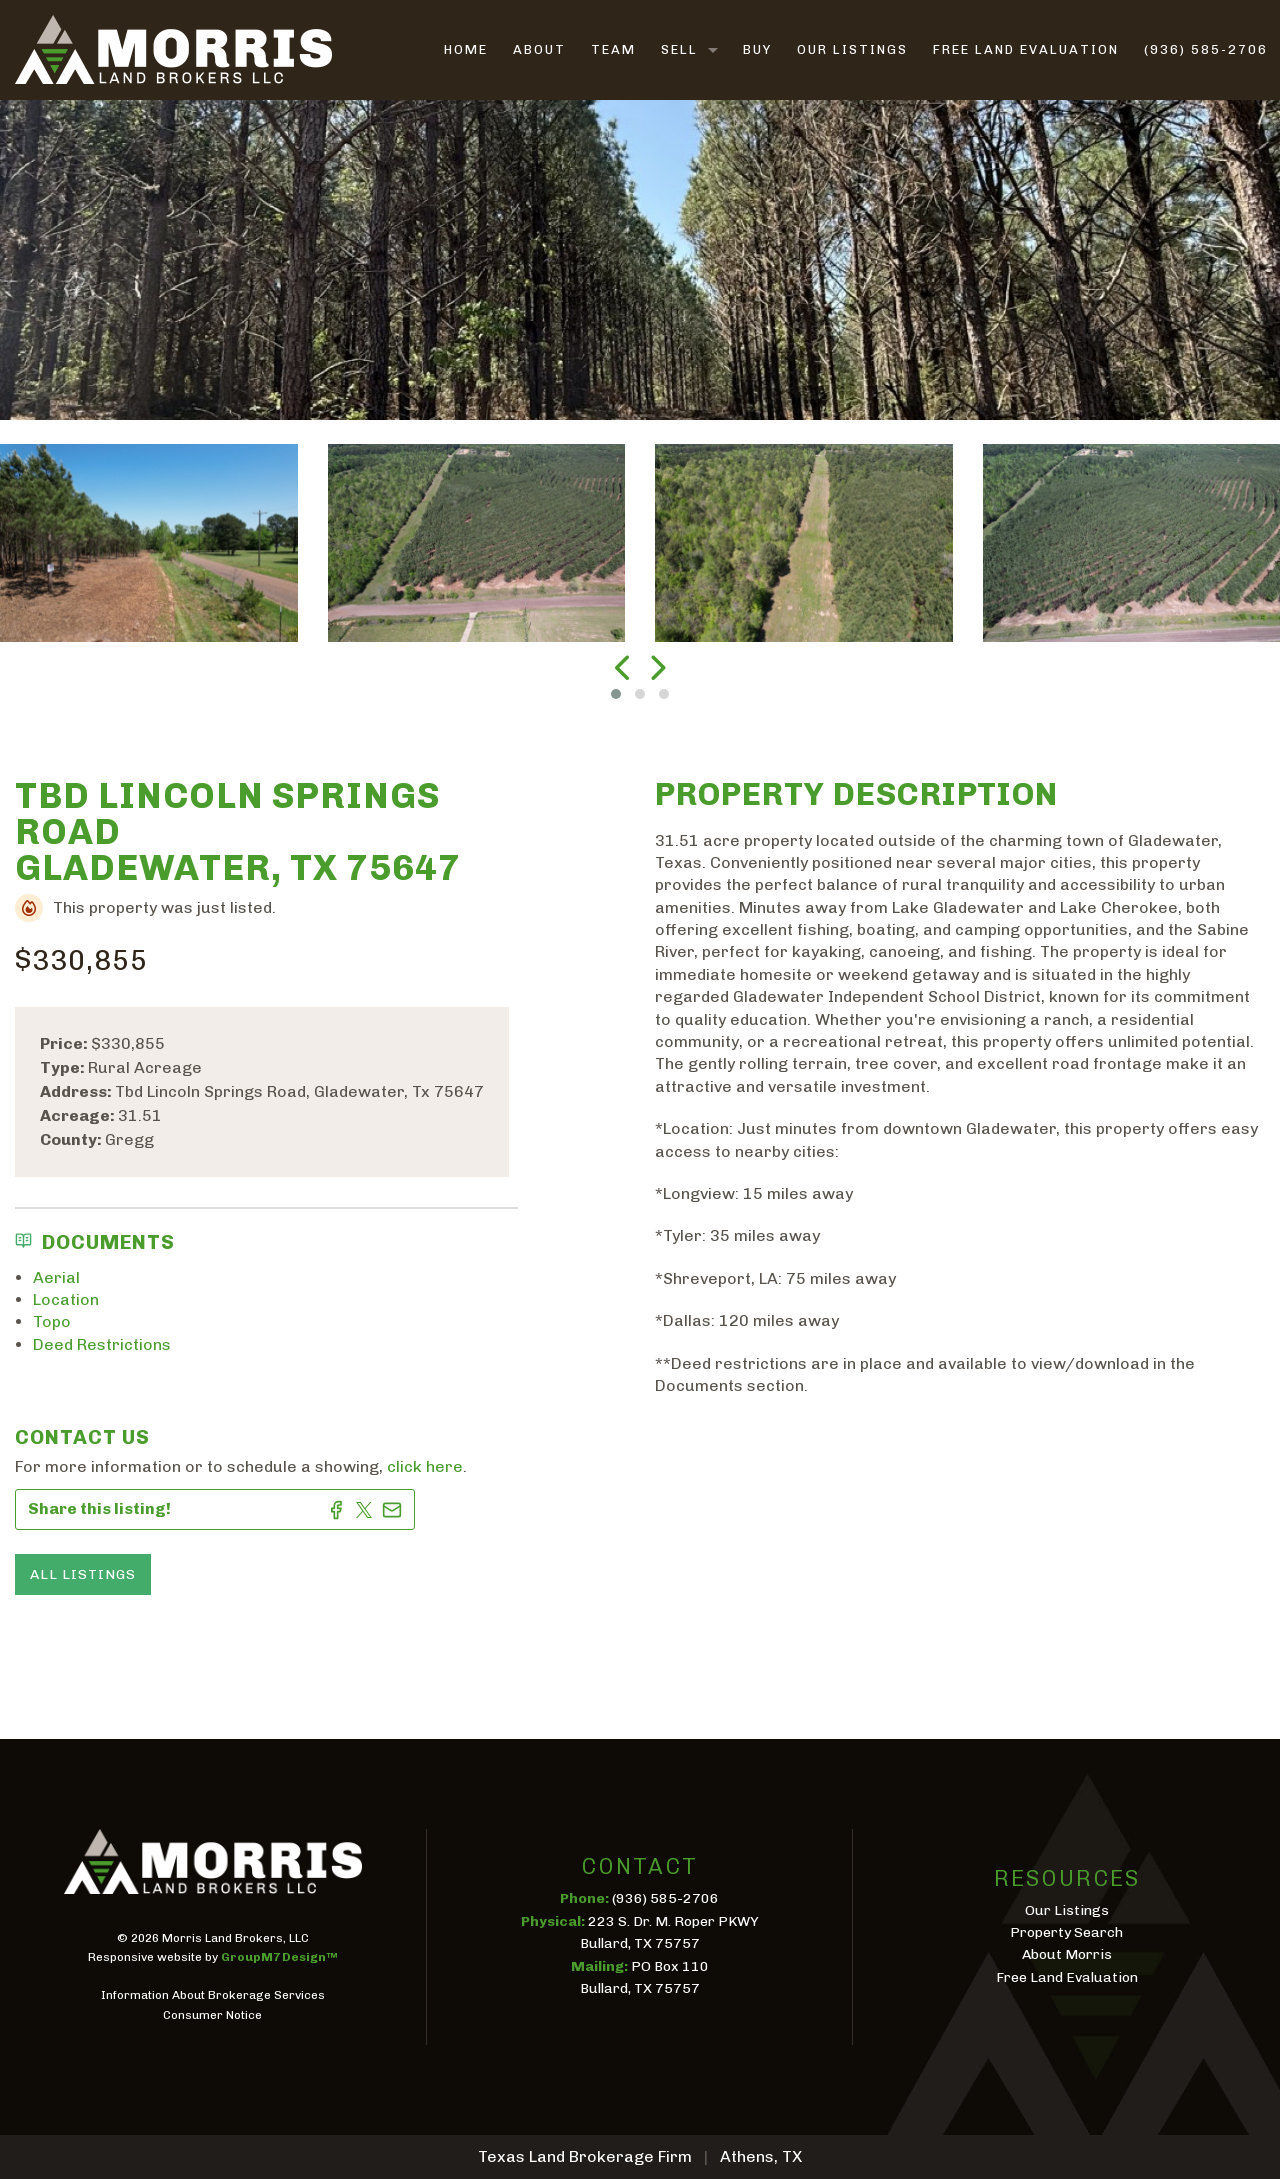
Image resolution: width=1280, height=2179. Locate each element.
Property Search (1066, 1932)
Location (66, 1299)
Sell (679, 49)
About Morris (1067, 1954)
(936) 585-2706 (1206, 49)
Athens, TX (761, 2156)
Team (613, 49)
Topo (52, 1321)
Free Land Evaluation (1026, 49)
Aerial (56, 1277)
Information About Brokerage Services (213, 1995)
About (539, 49)
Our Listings (852, 49)
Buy (757, 49)
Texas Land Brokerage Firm (585, 2156)
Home (466, 49)
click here (425, 1466)
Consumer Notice (212, 2015)
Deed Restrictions (102, 1344)
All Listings (83, 1574)
